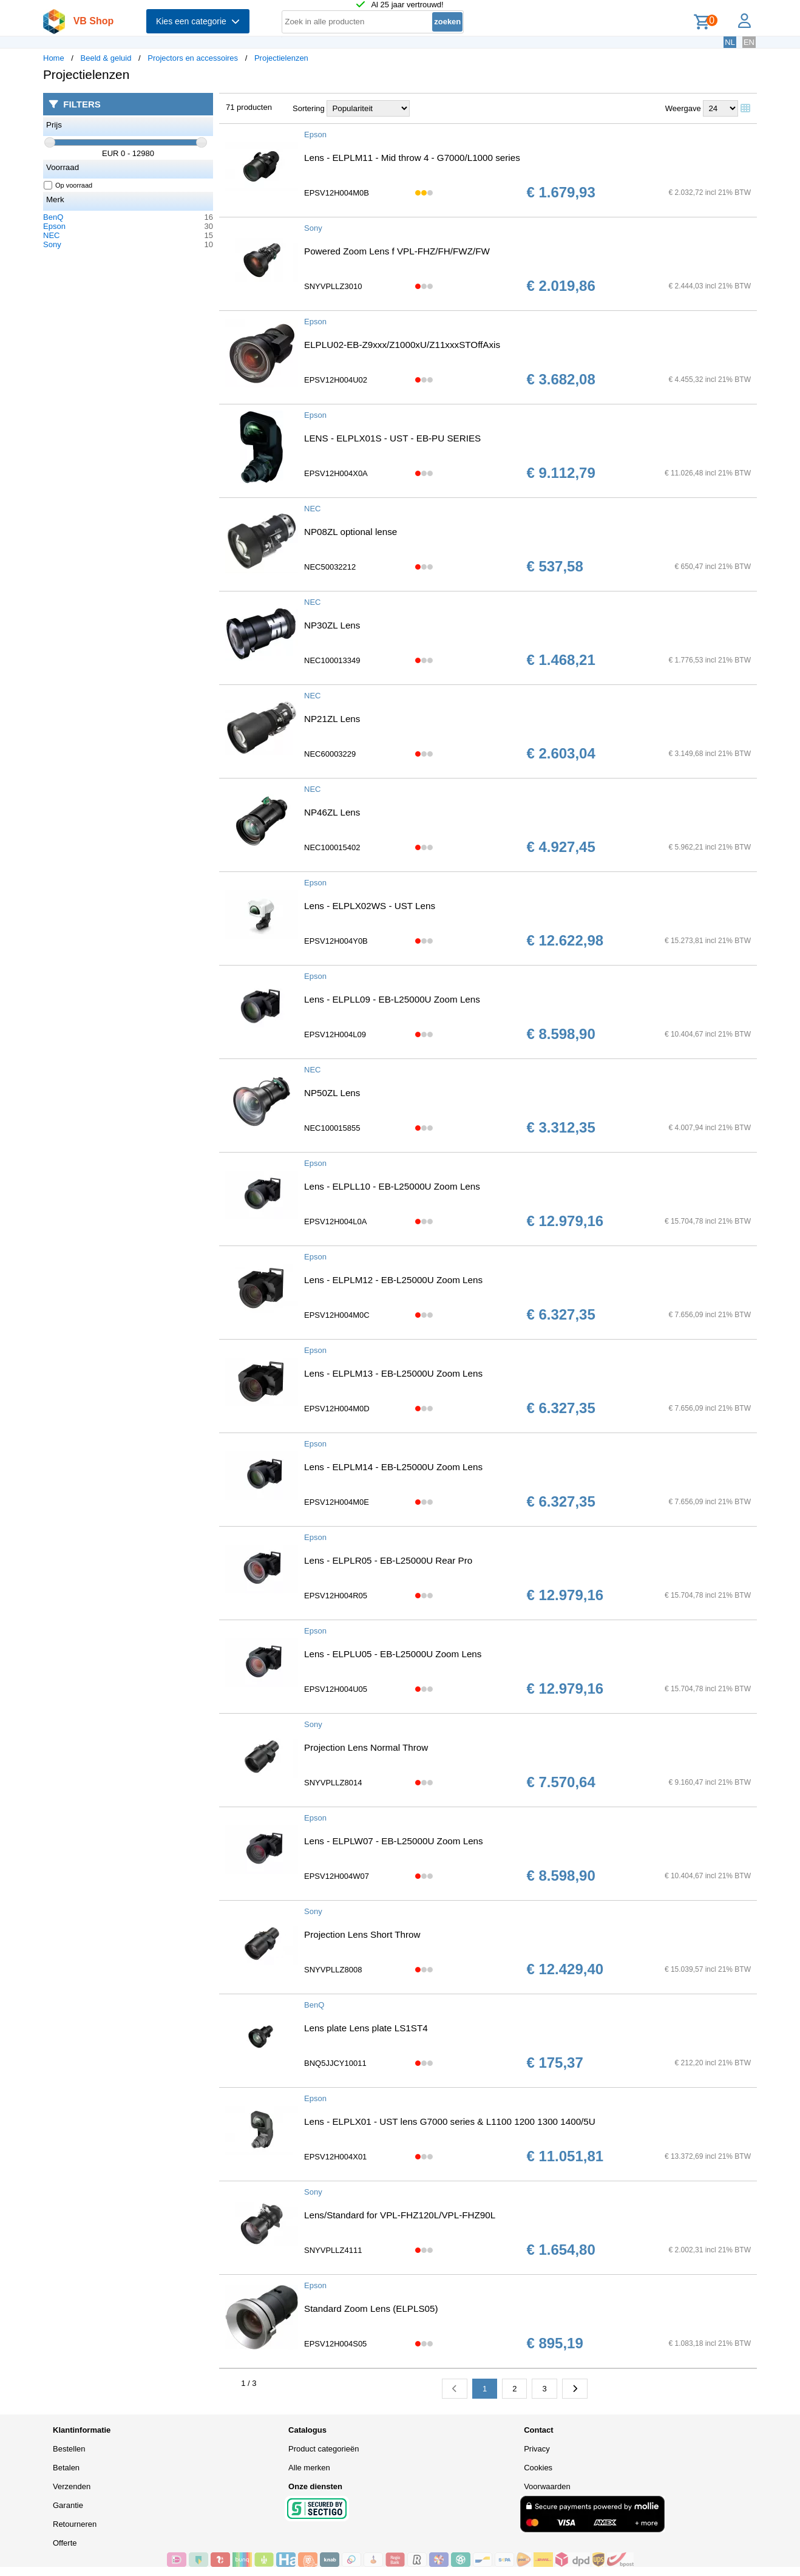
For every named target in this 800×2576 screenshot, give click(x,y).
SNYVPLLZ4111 (333, 2250)
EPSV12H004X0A (336, 473)
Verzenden (71, 2486)
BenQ (53, 217)
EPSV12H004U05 (335, 1689)
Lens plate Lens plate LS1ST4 (366, 2028)
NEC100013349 (332, 660)
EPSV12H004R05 (335, 1595)
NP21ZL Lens (332, 719)
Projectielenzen (281, 58)
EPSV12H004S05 (335, 2343)
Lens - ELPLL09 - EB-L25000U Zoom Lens (392, 999)
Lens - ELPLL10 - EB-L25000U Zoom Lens (392, 1186)
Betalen (66, 2467)
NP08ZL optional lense (350, 531)
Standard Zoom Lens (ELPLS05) (371, 2308)
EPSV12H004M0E (336, 1502)
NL (730, 42)
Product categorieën (323, 2448)
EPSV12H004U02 (335, 379)
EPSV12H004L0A (335, 1221)
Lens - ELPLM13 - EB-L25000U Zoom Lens (393, 1373)
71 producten (249, 107)
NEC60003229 (330, 753)
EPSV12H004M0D (337, 1408)
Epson (54, 226)
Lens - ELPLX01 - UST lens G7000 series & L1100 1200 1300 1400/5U (449, 2121)
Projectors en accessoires (192, 58)
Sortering (309, 108)
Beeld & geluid (106, 58)
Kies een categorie (198, 21)
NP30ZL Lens (332, 625)
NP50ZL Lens (332, 1093)
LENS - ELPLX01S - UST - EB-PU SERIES (392, 438)
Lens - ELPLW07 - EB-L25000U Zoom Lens (393, 1841)
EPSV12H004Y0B (336, 941)
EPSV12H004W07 (336, 1876)
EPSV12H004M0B (336, 192)
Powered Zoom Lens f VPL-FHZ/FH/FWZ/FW (397, 251)
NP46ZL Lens (332, 812)
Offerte (65, 2542)
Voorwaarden (547, 2486)
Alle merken (309, 2467)
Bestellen (69, 2448)
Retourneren (75, 2524)
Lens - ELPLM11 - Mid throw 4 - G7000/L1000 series (412, 157)
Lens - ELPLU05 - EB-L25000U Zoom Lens (392, 1654)
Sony (52, 244)
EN (749, 42)
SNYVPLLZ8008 (333, 1969)
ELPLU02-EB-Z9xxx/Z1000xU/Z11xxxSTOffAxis (402, 344)
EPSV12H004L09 (335, 1034)
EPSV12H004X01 (335, 2156)
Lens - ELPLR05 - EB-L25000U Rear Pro (388, 1560)
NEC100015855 (332, 1128)
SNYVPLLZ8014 (333, 1782)
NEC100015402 (332, 847)
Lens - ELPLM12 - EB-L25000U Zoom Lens (393, 1280)
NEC (51, 235)
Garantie (68, 2505)
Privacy (537, 2448)
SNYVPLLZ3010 (333, 286)
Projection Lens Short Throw (362, 1934)
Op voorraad (68, 185)
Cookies (538, 2467)
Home (53, 58)
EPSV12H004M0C (337, 1315)
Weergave (683, 108)
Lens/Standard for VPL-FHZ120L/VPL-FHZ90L (399, 2215)
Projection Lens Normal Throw (366, 1747)
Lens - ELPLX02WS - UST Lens (369, 906)
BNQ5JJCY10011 (335, 2063)
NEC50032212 (330, 566)
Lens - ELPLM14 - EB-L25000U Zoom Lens (393, 1467)
